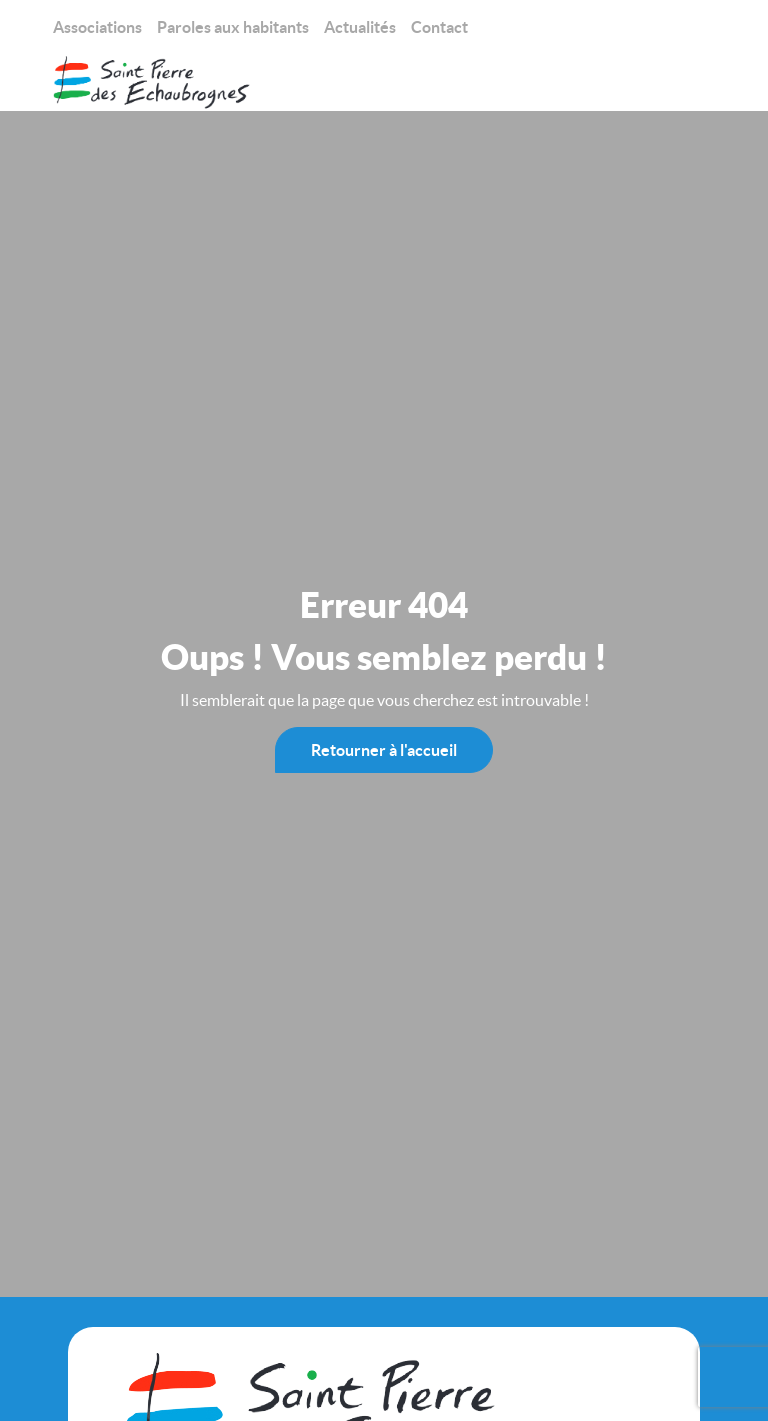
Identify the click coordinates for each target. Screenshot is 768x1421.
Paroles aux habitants (233, 27)
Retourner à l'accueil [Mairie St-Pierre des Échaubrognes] (384, 750)
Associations (97, 27)
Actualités (360, 27)
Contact (439, 27)
